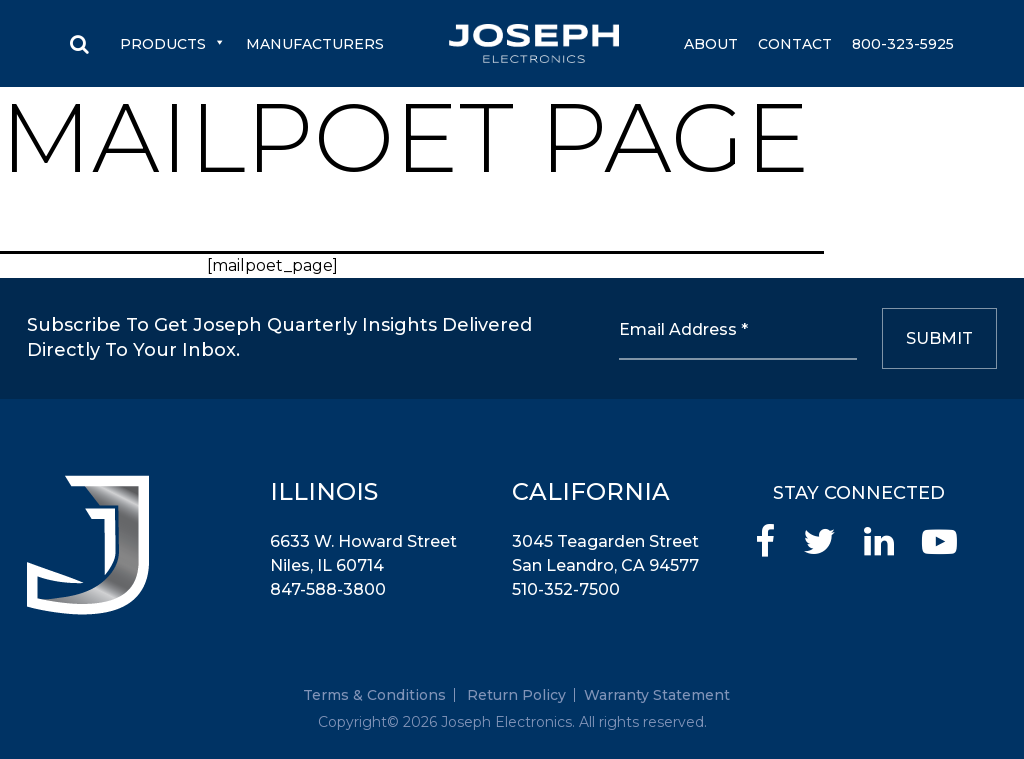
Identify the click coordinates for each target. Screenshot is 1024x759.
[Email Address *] (738, 338)
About (711, 44)
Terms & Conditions (374, 695)
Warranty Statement (657, 695)
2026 (420, 722)
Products (173, 44)
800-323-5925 (903, 44)
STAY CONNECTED (859, 493)
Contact (795, 44)
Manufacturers (315, 44)
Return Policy (516, 695)
